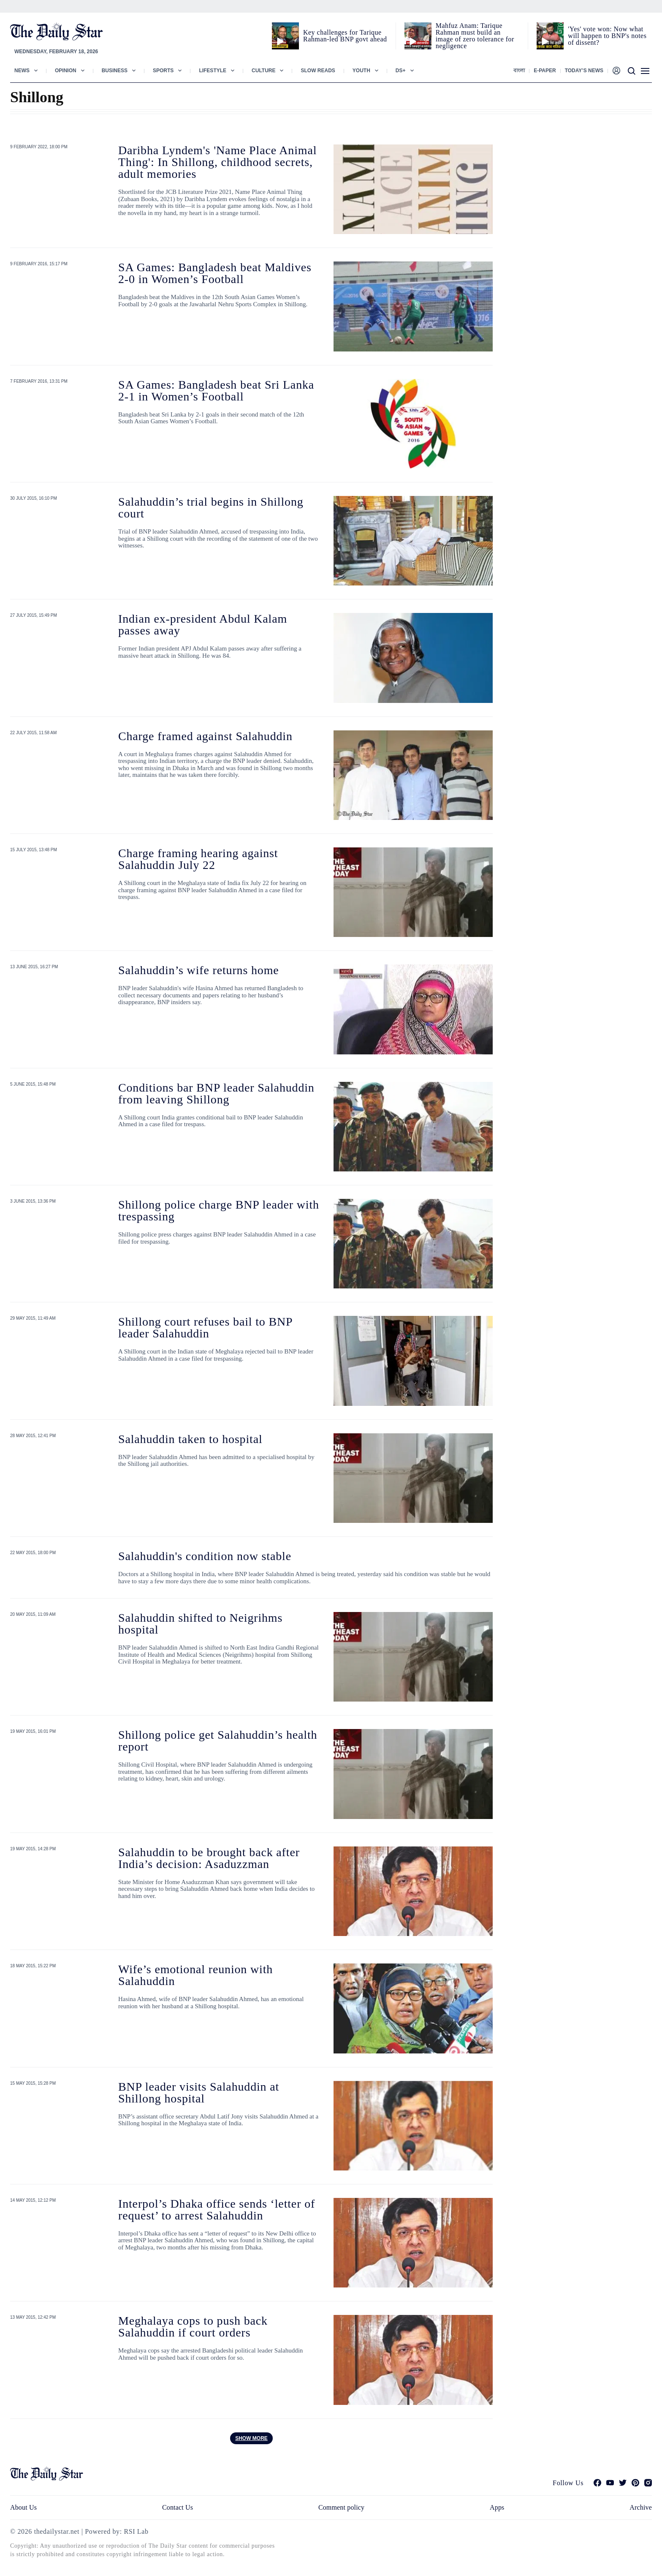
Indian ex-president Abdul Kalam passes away (202, 624)
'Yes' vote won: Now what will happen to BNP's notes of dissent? (607, 35)
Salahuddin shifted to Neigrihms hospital (200, 1623)
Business (115, 71)
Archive (640, 2507)
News (22, 71)
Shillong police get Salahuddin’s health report (217, 1740)
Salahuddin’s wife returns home (198, 970)
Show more (251, 2438)
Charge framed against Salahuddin (205, 736)
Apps (497, 2507)
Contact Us (177, 2507)
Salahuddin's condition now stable (204, 1556)
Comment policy (341, 2507)
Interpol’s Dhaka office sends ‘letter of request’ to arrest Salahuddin (216, 2209)
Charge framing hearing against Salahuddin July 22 (198, 859)
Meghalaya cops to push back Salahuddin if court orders (193, 2326)
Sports (163, 71)
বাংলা (519, 71)
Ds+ (401, 71)
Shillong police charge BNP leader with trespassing (218, 1210)
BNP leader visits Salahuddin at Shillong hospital (198, 2092)
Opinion (65, 71)
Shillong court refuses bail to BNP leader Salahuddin (205, 1327)
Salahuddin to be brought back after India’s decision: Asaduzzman (209, 1858)
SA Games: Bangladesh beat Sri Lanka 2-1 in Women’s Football (216, 390)
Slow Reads (318, 71)
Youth (361, 71)
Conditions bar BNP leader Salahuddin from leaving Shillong (216, 1093)
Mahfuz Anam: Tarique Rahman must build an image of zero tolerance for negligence (475, 35)
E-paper (545, 71)
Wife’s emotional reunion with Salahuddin (195, 1975)
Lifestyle (212, 71)
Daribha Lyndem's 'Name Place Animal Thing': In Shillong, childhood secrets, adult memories (217, 162)
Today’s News (584, 71)
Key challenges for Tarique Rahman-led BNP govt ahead (345, 36)
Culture (263, 71)
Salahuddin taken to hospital (190, 1439)
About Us (23, 2507)
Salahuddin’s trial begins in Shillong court (211, 507)
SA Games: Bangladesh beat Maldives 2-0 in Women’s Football (215, 273)
